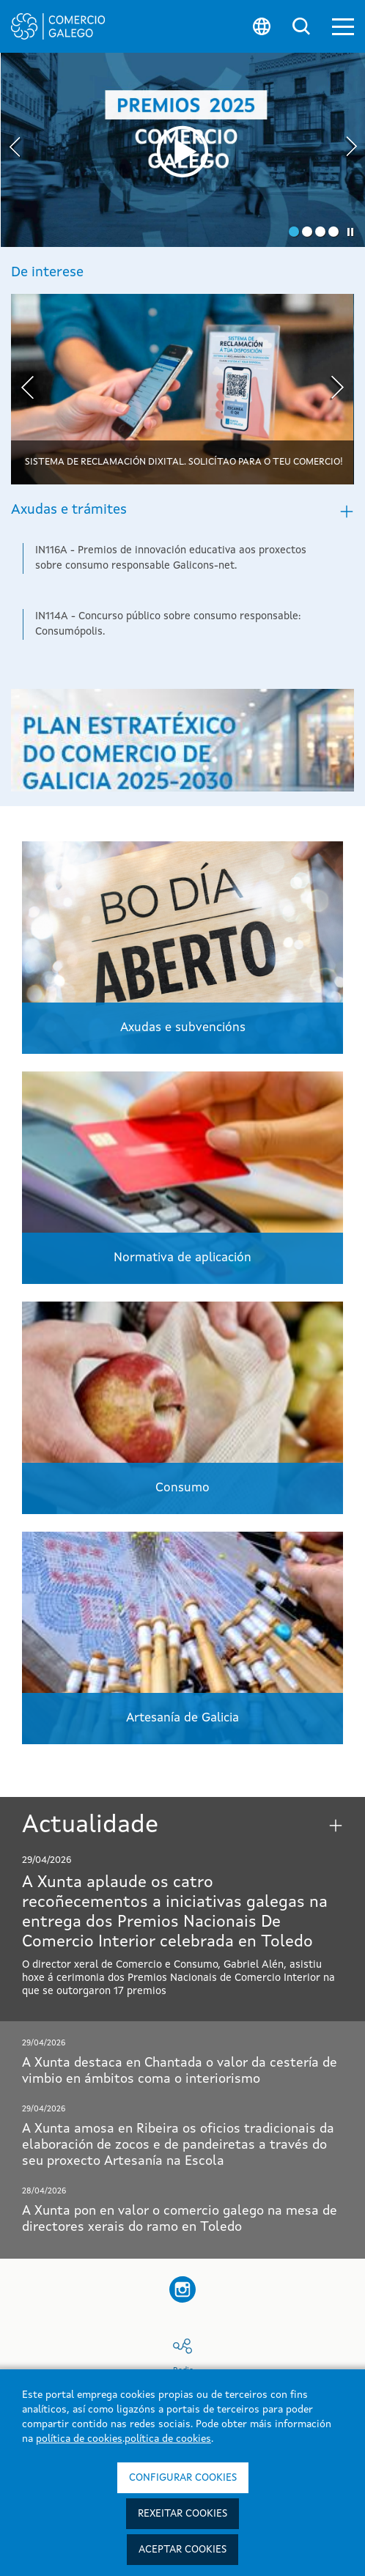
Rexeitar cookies (182, 2514)
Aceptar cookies (182, 2549)
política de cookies (79, 2439)
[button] (343, 27)
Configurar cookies (183, 2478)
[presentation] (15, 149)
